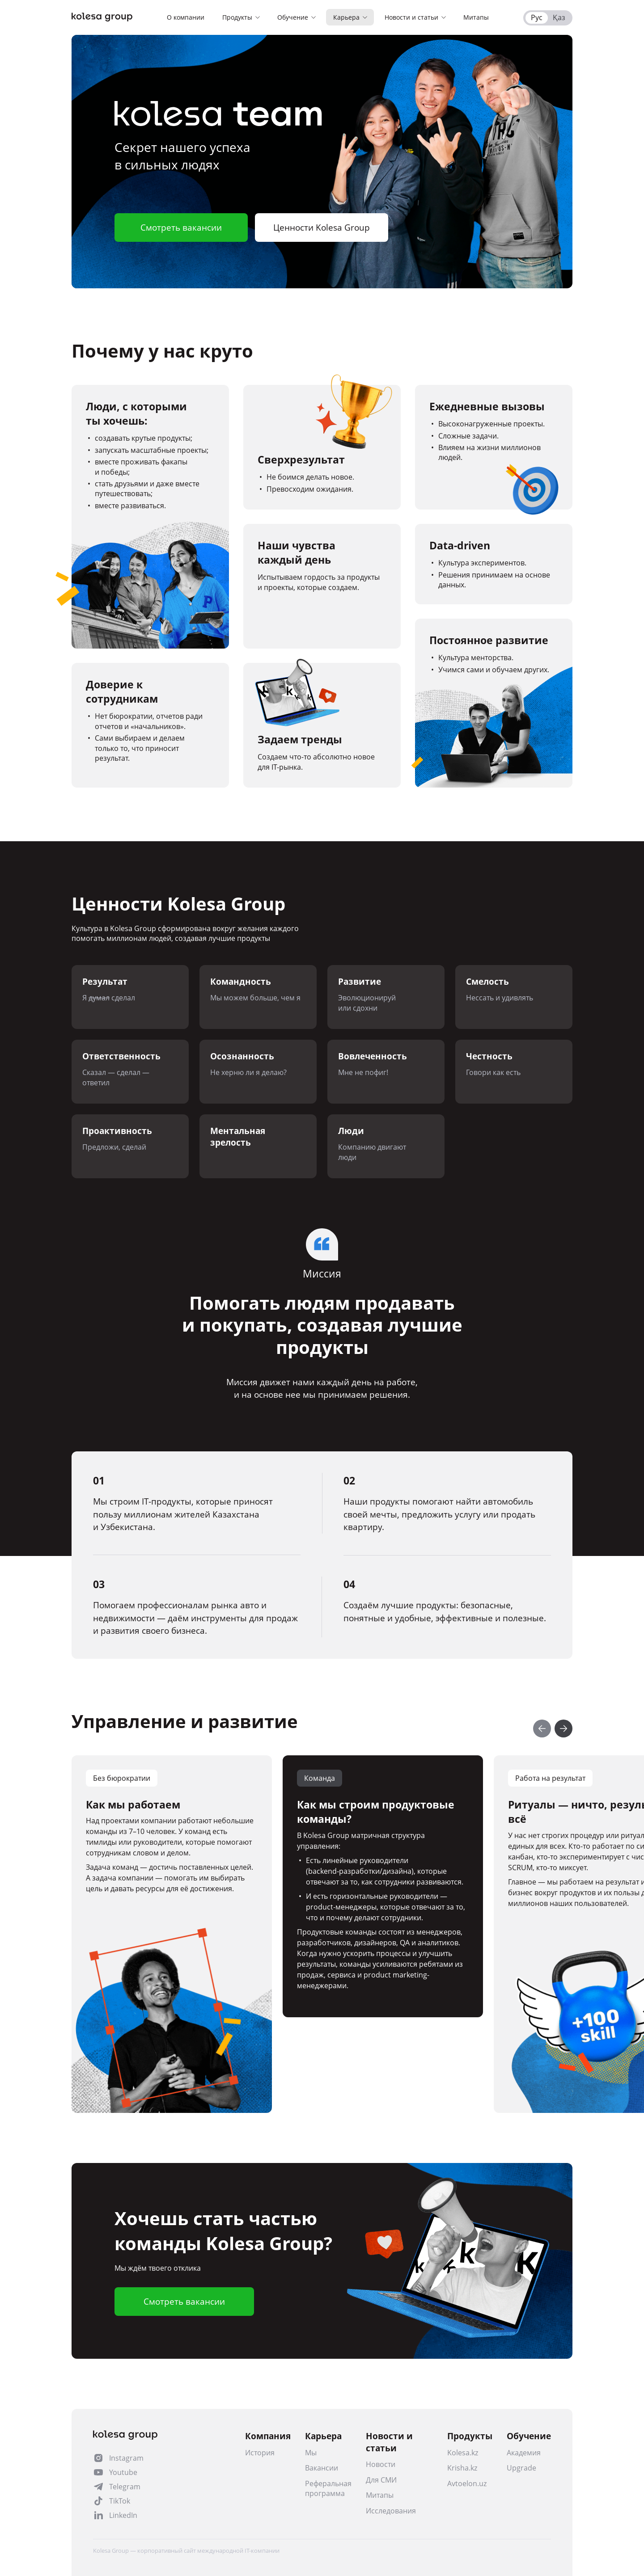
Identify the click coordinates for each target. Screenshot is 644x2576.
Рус (536, 17)
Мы (311, 2453)
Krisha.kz (462, 2468)
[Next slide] (563, 1728)
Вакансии (321, 2468)
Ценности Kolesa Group (321, 227)
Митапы (380, 2495)
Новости (380, 2464)
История (260, 2453)
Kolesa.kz (462, 2453)
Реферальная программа (328, 2488)
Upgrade (521, 2468)
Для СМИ (381, 2480)
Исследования (391, 2511)
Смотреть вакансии (181, 227)
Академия (524, 2453)
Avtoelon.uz (467, 2483)
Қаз (559, 17)
